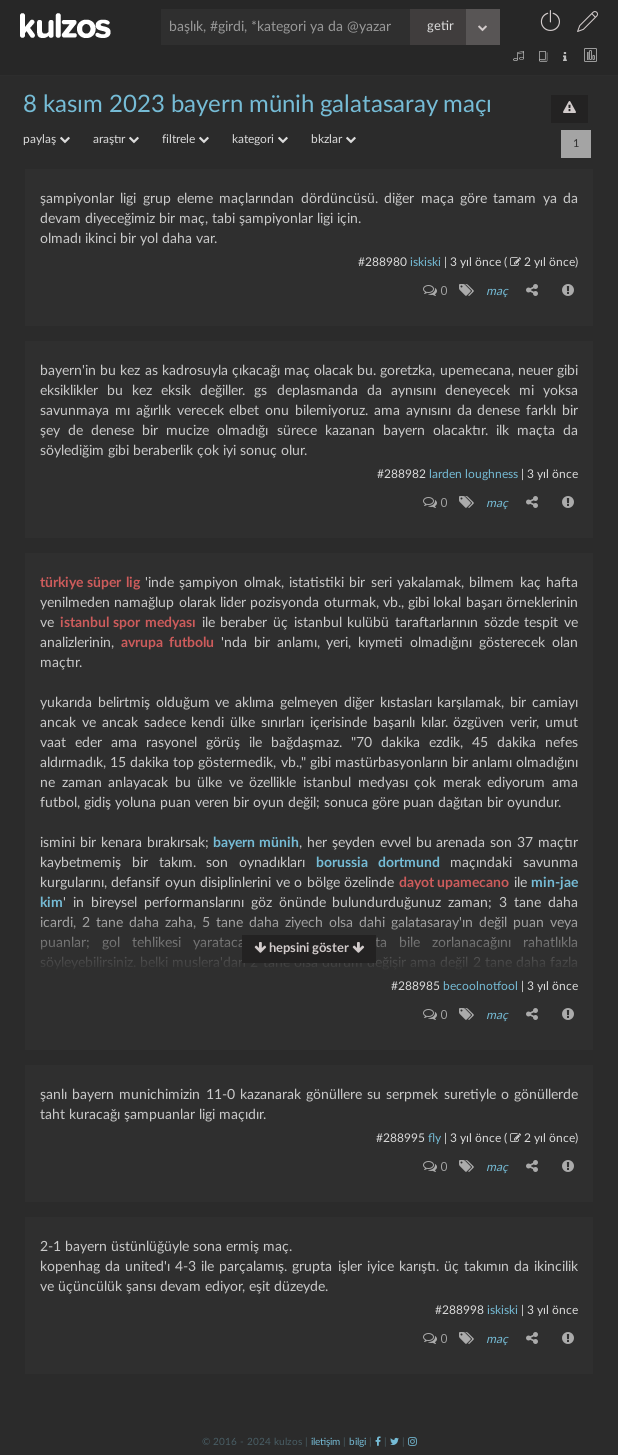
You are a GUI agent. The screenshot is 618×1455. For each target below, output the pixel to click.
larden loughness (473, 474)
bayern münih (256, 843)
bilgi (357, 1442)
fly (434, 1138)
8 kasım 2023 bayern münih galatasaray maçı (257, 105)
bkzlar (333, 139)
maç (497, 291)
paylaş (46, 139)
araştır (116, 139)
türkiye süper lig (90, 583)
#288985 (415, 986)
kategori (260, 139)
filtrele (185, 139)
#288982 (401, 474)
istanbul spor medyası (128, 623)
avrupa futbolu (167, 643)
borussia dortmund (378, 863)
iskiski (425, 262)
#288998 (459, 1310)
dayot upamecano (454, 883)
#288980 (382, 262)
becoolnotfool (480, 986)
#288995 (400, 1138)
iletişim (325, 1442)
